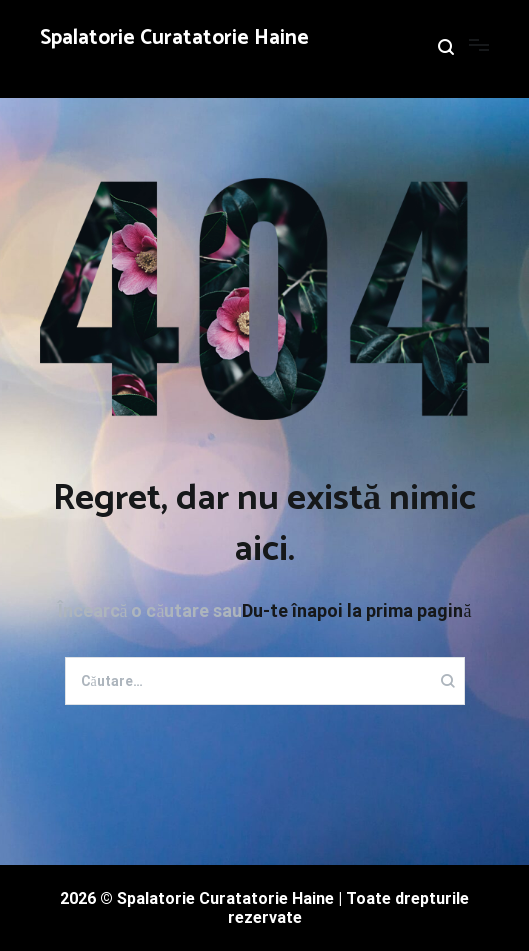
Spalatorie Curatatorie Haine (174, 38)
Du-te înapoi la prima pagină (356, 610)
